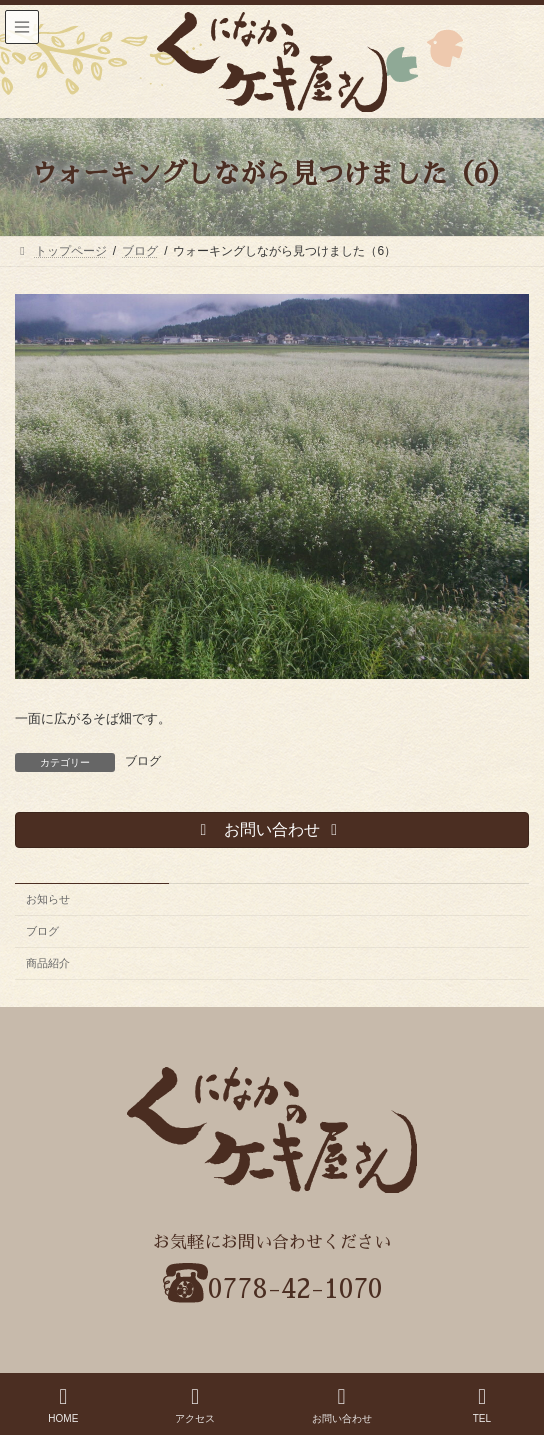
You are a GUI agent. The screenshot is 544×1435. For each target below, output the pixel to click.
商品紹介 (48, 963)
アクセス (195, 1405)
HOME (63, 1405)
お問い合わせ (342, 1405)
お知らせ (48, 899)
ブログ (143, 761)
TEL (482, 1405)
